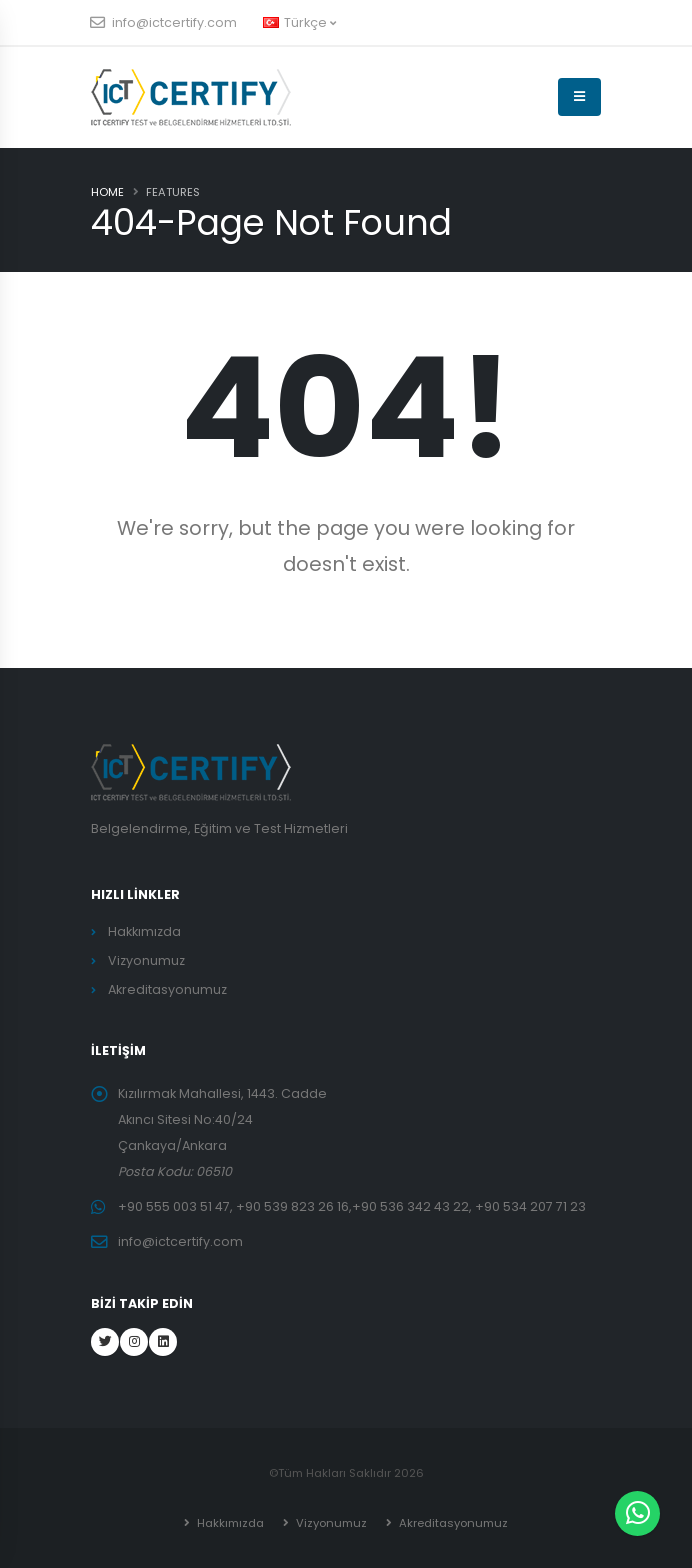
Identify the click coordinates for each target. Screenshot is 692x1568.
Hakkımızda (144, 931)
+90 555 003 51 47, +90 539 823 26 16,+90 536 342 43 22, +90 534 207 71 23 (352, 1206)
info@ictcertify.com (164, 22)
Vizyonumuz (146, 960)
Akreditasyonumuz (167, 989)
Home (107, 192)
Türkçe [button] (299, 22)
